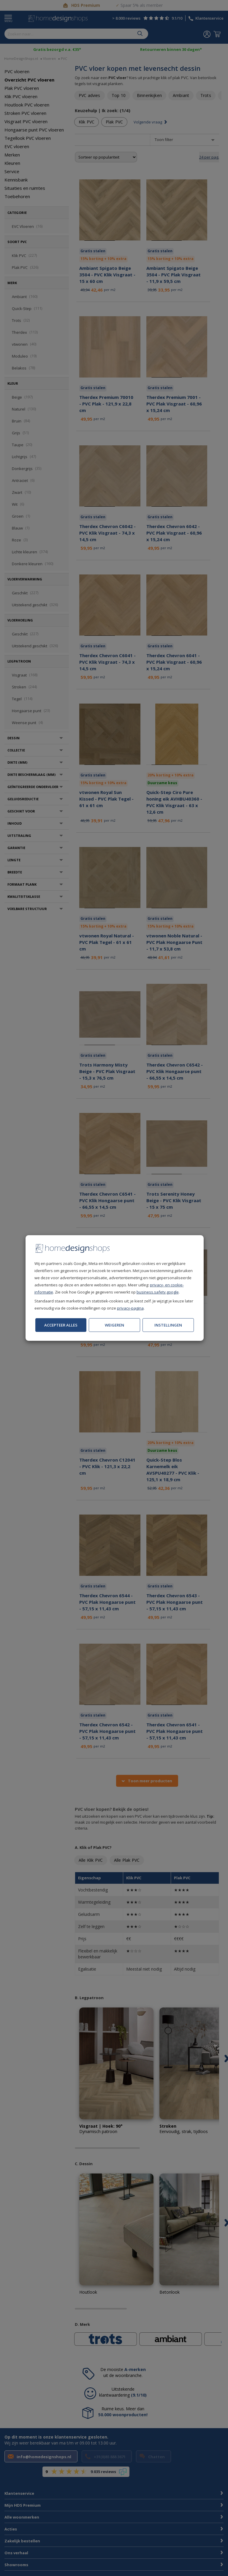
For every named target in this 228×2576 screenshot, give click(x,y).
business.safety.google (158, 1292)
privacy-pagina (130, 1308)
